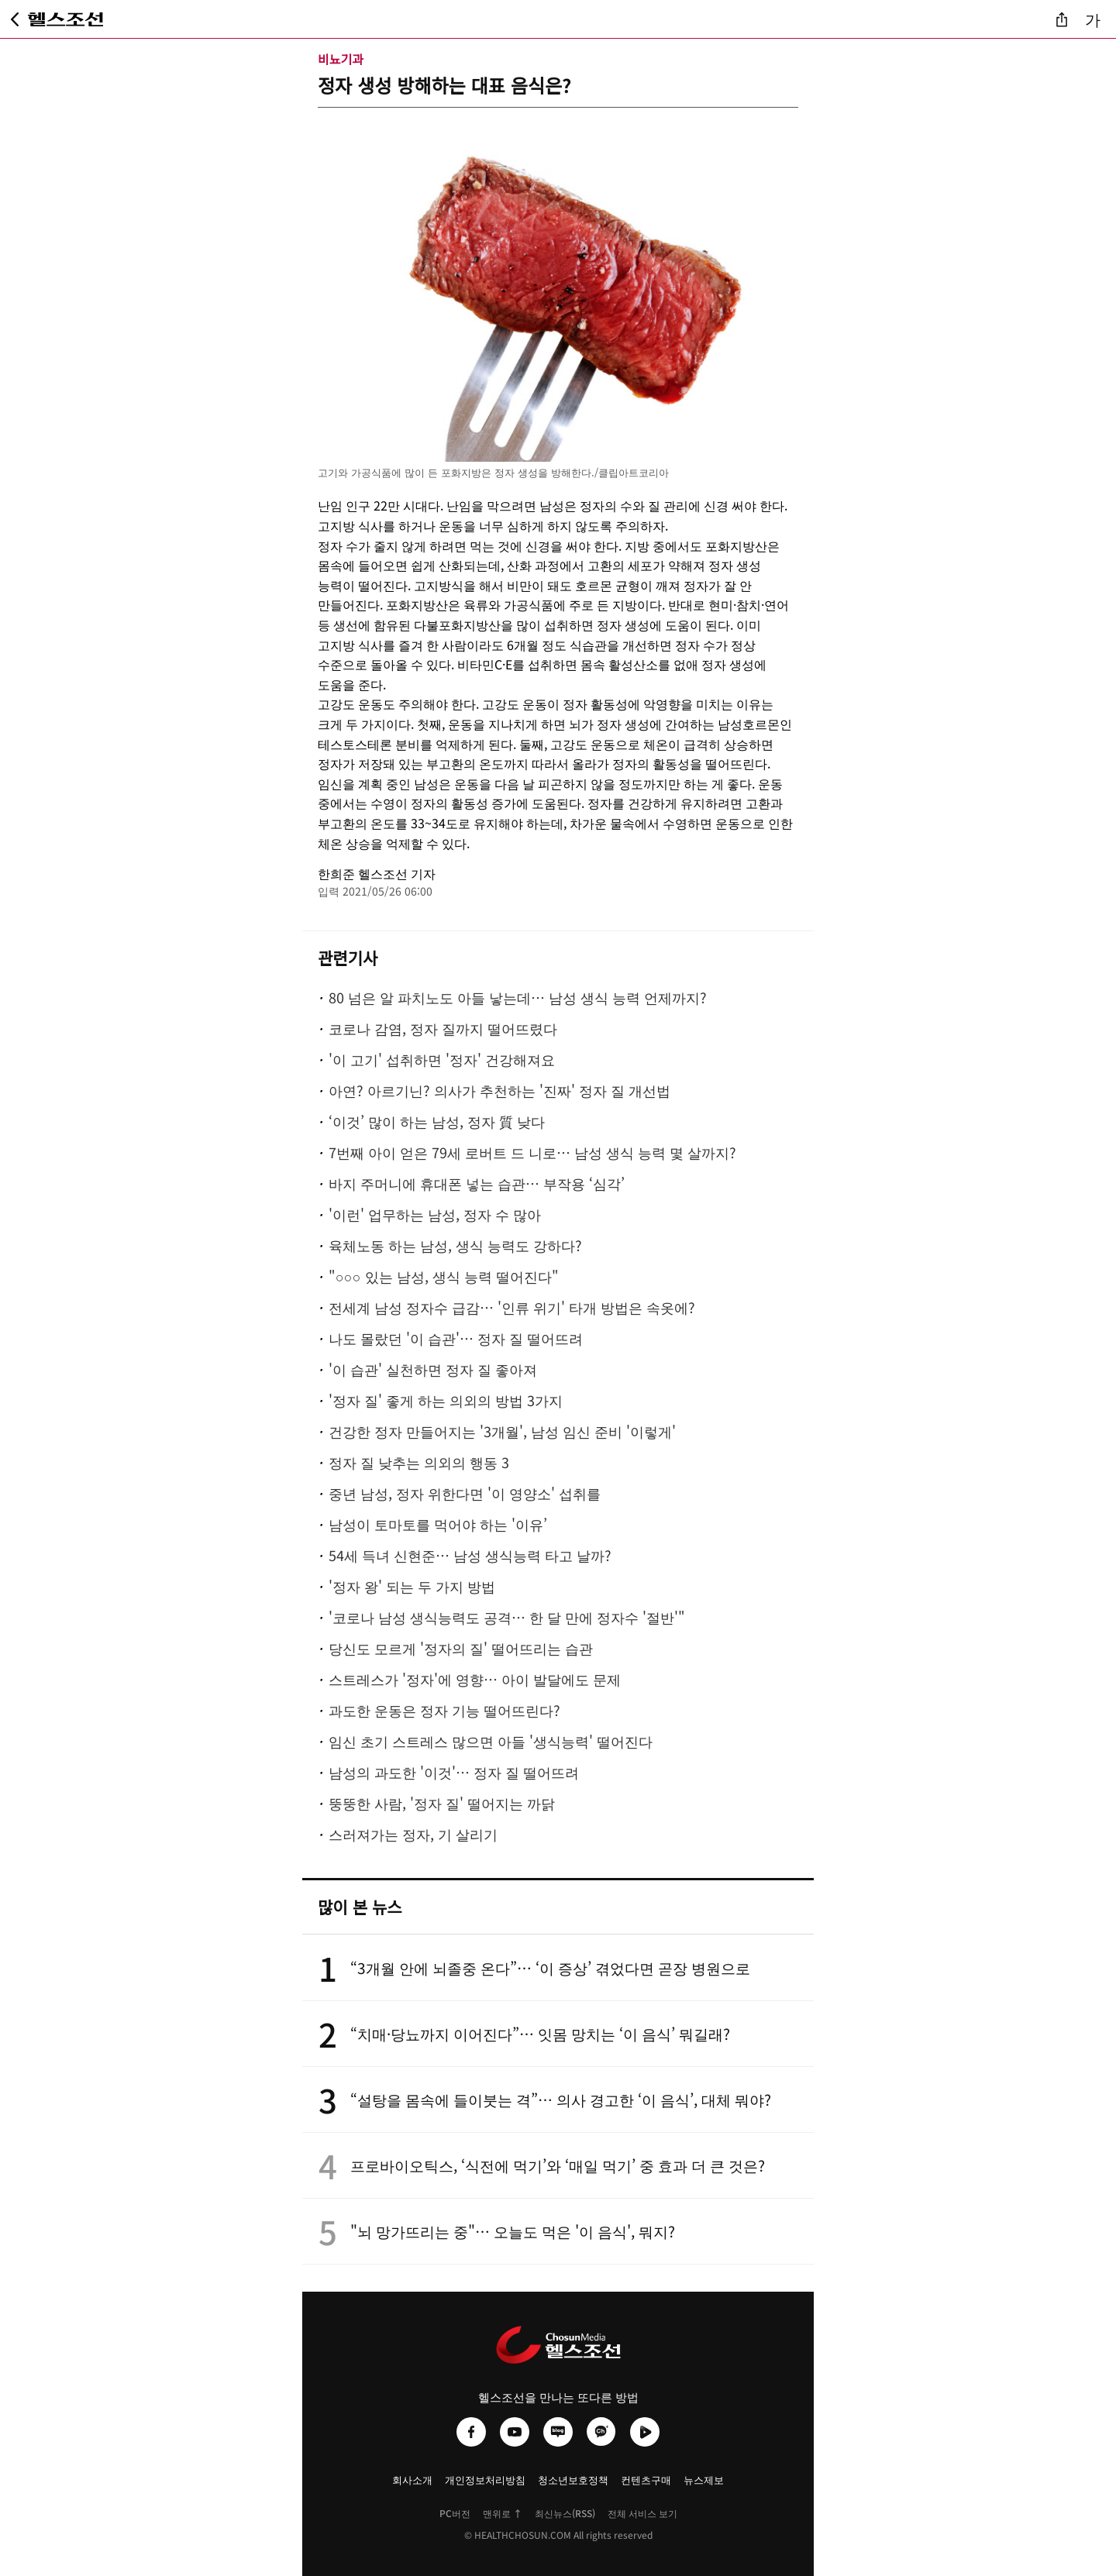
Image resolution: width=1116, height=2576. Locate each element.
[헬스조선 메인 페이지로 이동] (66, 19)
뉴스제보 (704, 2479)
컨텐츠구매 (646, 2479)
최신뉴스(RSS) (565, 2512)
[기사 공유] (1061, 19)
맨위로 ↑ (502, 2512)
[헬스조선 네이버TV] (645, 2432)
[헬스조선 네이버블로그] (558, 2432)
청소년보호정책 (573, 2479)
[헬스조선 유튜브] (515, 2432)
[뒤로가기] (15, 19)
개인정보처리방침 (485, 2479)
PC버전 (454, 2512)
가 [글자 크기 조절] (1092, 19)
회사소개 (412, 2479)
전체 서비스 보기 (642, 2512)
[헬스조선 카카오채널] (601, 2432)
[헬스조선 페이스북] (471, 2432)
